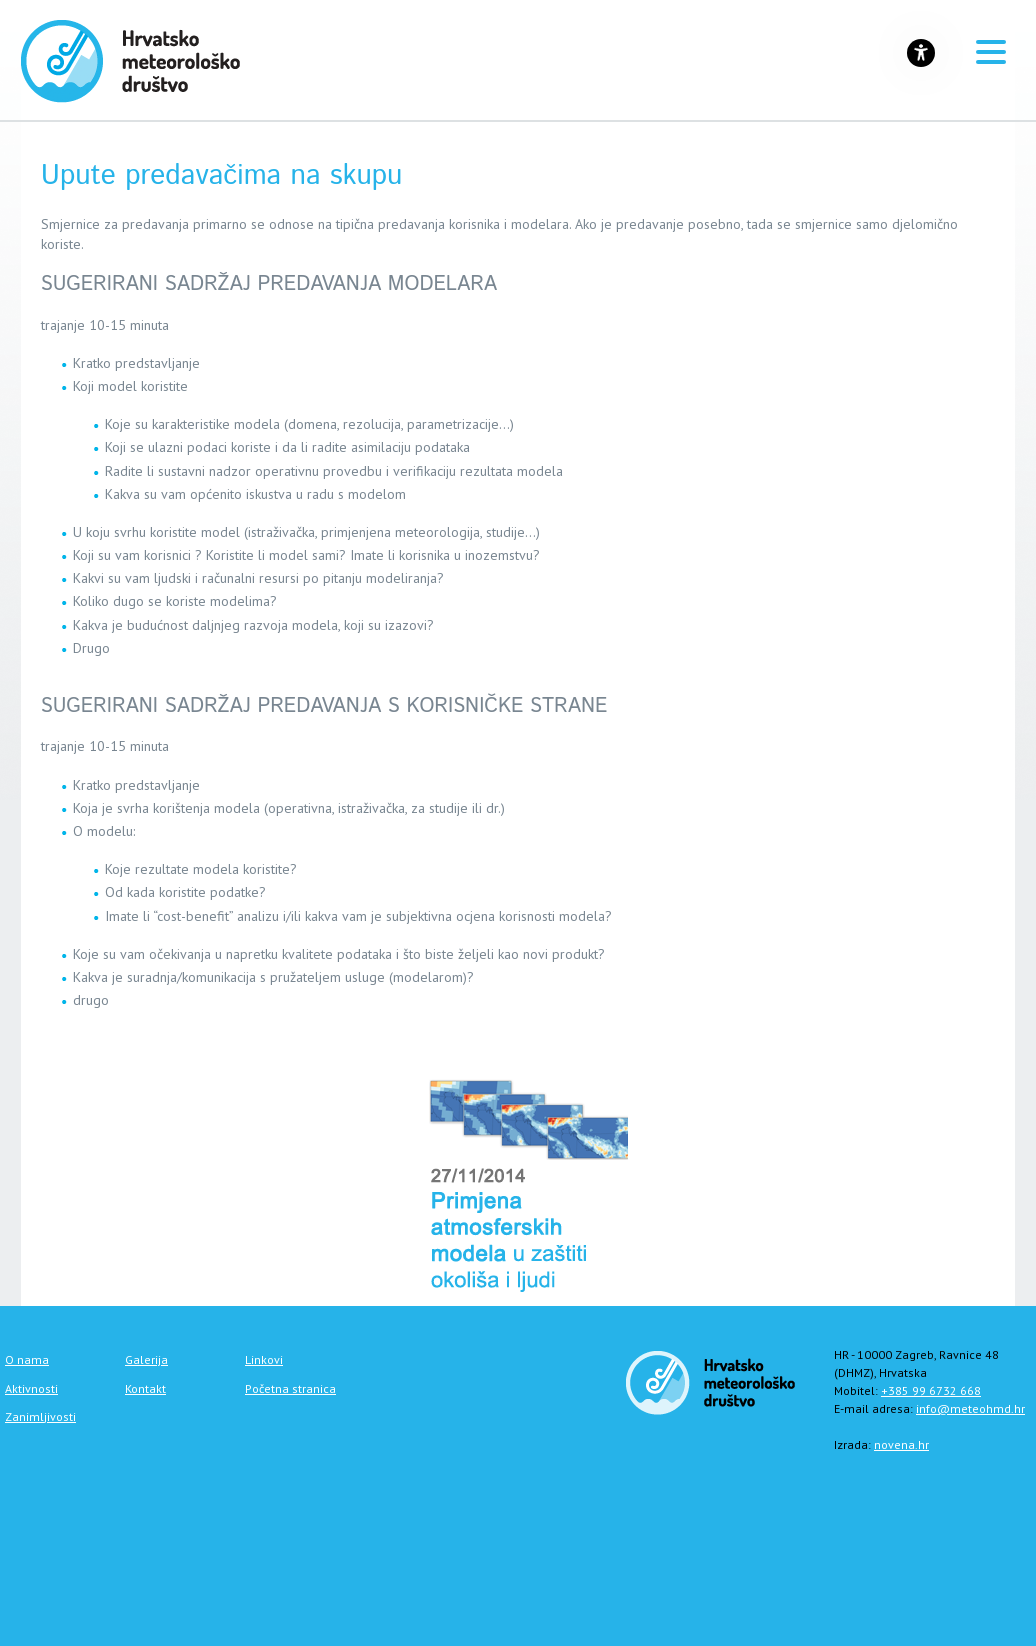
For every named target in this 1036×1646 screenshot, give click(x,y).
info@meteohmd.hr (970, 1408)
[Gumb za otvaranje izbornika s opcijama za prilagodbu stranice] (921, 53)
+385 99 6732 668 (931, 1390)
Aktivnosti (31, 1388)
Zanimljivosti (40, 1416)
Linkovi (264, 1359)
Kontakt (145, 1388)
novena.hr (901, 1444)
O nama (27, 1359)
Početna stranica (290, 1388)
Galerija (146, 1359)
